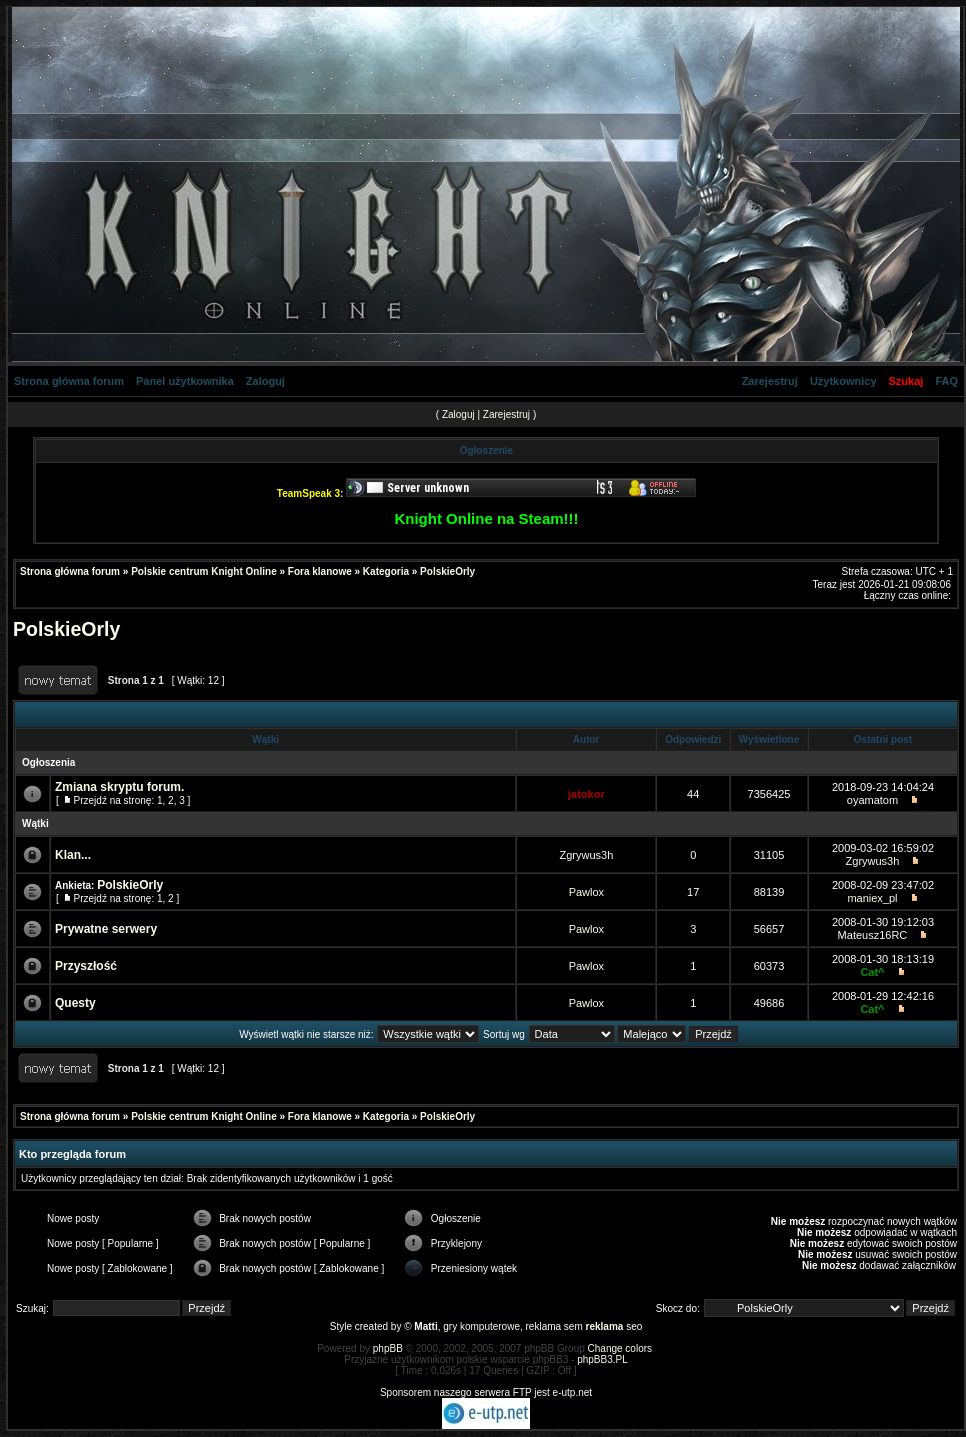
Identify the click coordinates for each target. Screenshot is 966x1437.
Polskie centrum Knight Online (204, 571)
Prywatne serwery (106, 929)
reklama (605, 1326)
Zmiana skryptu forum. (119, 787)
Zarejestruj (770, 381)
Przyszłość (86, 966)
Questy (75, 1003)
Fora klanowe (320, 571)
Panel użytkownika (185, 381)
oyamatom (872, 800)
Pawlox (586, 892)
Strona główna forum (69, 381)
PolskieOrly (447, 571)
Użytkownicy (843, 381)
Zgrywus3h (586, 855)
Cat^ (872, 972)
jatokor (586, 794)
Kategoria (386, 571)
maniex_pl (872, 898)
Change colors (620, 1348)
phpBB (388, 1348)
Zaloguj (265, 381)
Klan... (73, 855)
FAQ (946, 381)
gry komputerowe (481, 1326)
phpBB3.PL (602, 1359)
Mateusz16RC (873, 935)
